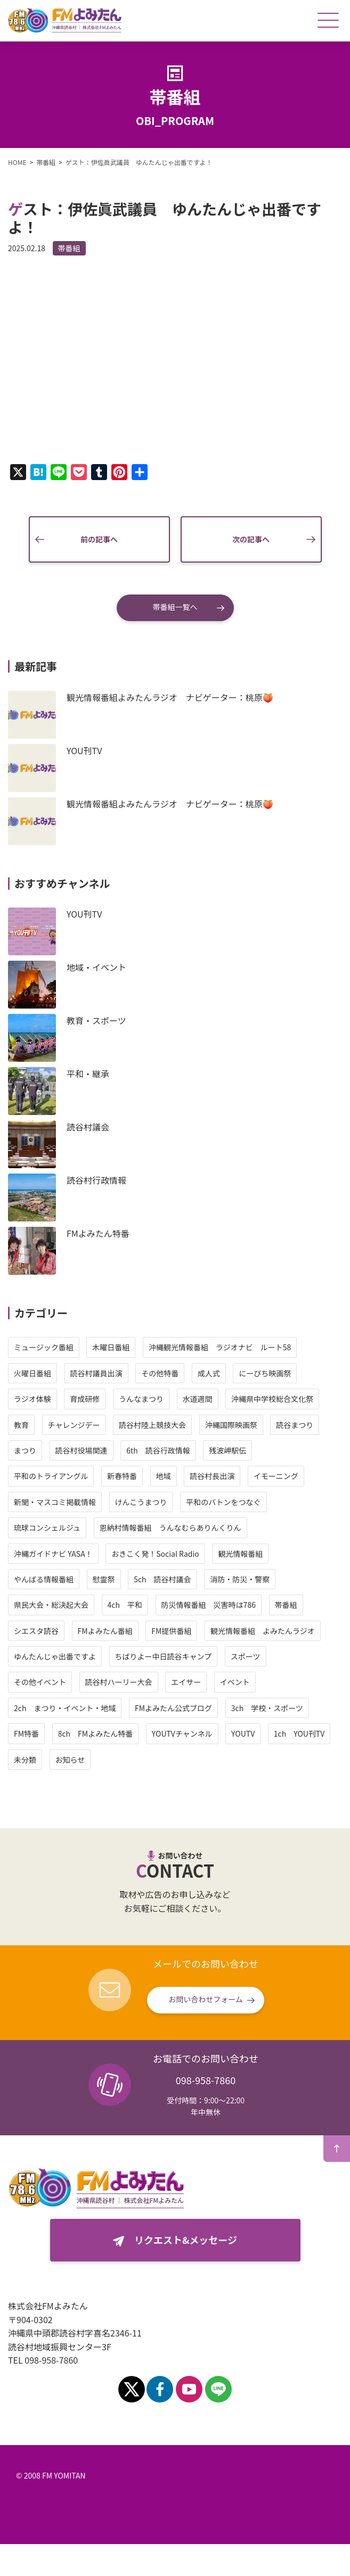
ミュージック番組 (44, 1347)
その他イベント (40, 1682)
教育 (21, 1424)
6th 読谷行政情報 (158, 1450)
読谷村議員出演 (96, 1373)
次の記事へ (251, 539)
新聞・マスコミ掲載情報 (55, 1502)
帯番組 (69, 248)
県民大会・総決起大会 (51, 1604)
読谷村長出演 (212, 1476)
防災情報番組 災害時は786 (208, 1604)
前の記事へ (99, 539)
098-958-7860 (205, 2080)
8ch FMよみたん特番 (95, 1733)
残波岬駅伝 (227, 1450)
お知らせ (70, 1759)
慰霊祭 (104, 1579)
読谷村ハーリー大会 (118, 1682)
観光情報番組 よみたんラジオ (262, 1630)
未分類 (25, 1759)
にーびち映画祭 (265, 1373)
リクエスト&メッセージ (185, 2240)
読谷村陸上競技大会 (152, 1424)
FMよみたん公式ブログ (173, 1708)
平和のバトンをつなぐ (223, 1502)
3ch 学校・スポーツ (267, 1708)
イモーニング (276, 1476)
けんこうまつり (141, 1502)
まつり (25, 1450)
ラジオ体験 (32, 1398)
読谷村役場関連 (81, 1450)
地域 (163, 1476)
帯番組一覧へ (175, 606)
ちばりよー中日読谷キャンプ (163, 1656)
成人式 (209, 1373)
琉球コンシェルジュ (47, 1527)
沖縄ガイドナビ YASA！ (53, 1553)
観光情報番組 (240, 1553)
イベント (235, 1682)
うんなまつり (141, 1398)
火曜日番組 (32, 1373)
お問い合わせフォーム (205, 1999)
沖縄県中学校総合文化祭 (272, 1398)
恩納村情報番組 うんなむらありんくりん (170, 1527)
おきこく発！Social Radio (155, 1553)
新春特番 (122, 1476)
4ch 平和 (125, 1604)
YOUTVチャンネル (182, 1733)
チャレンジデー (74, 1424)
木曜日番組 (110, 1347)
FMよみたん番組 (105, 1630)
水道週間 (198, 1398)
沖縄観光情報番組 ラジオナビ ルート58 (220, 1347)
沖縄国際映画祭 (231, 1424)
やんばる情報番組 (44, 1579)
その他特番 (159, 1373)
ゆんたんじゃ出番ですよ (55, 1656)
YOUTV (243, 1733)
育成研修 (85, 1398)
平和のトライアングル (51, 1476)
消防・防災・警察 (240, 1579)
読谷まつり (294, 1424)
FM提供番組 (171, 1630)
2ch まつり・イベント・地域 (65, 1708)
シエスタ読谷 (36, 1630)
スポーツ (246, 1656)
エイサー (186, 1682)
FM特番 (26, 1733)
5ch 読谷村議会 (162, 1579)
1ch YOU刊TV (299, 1733)
